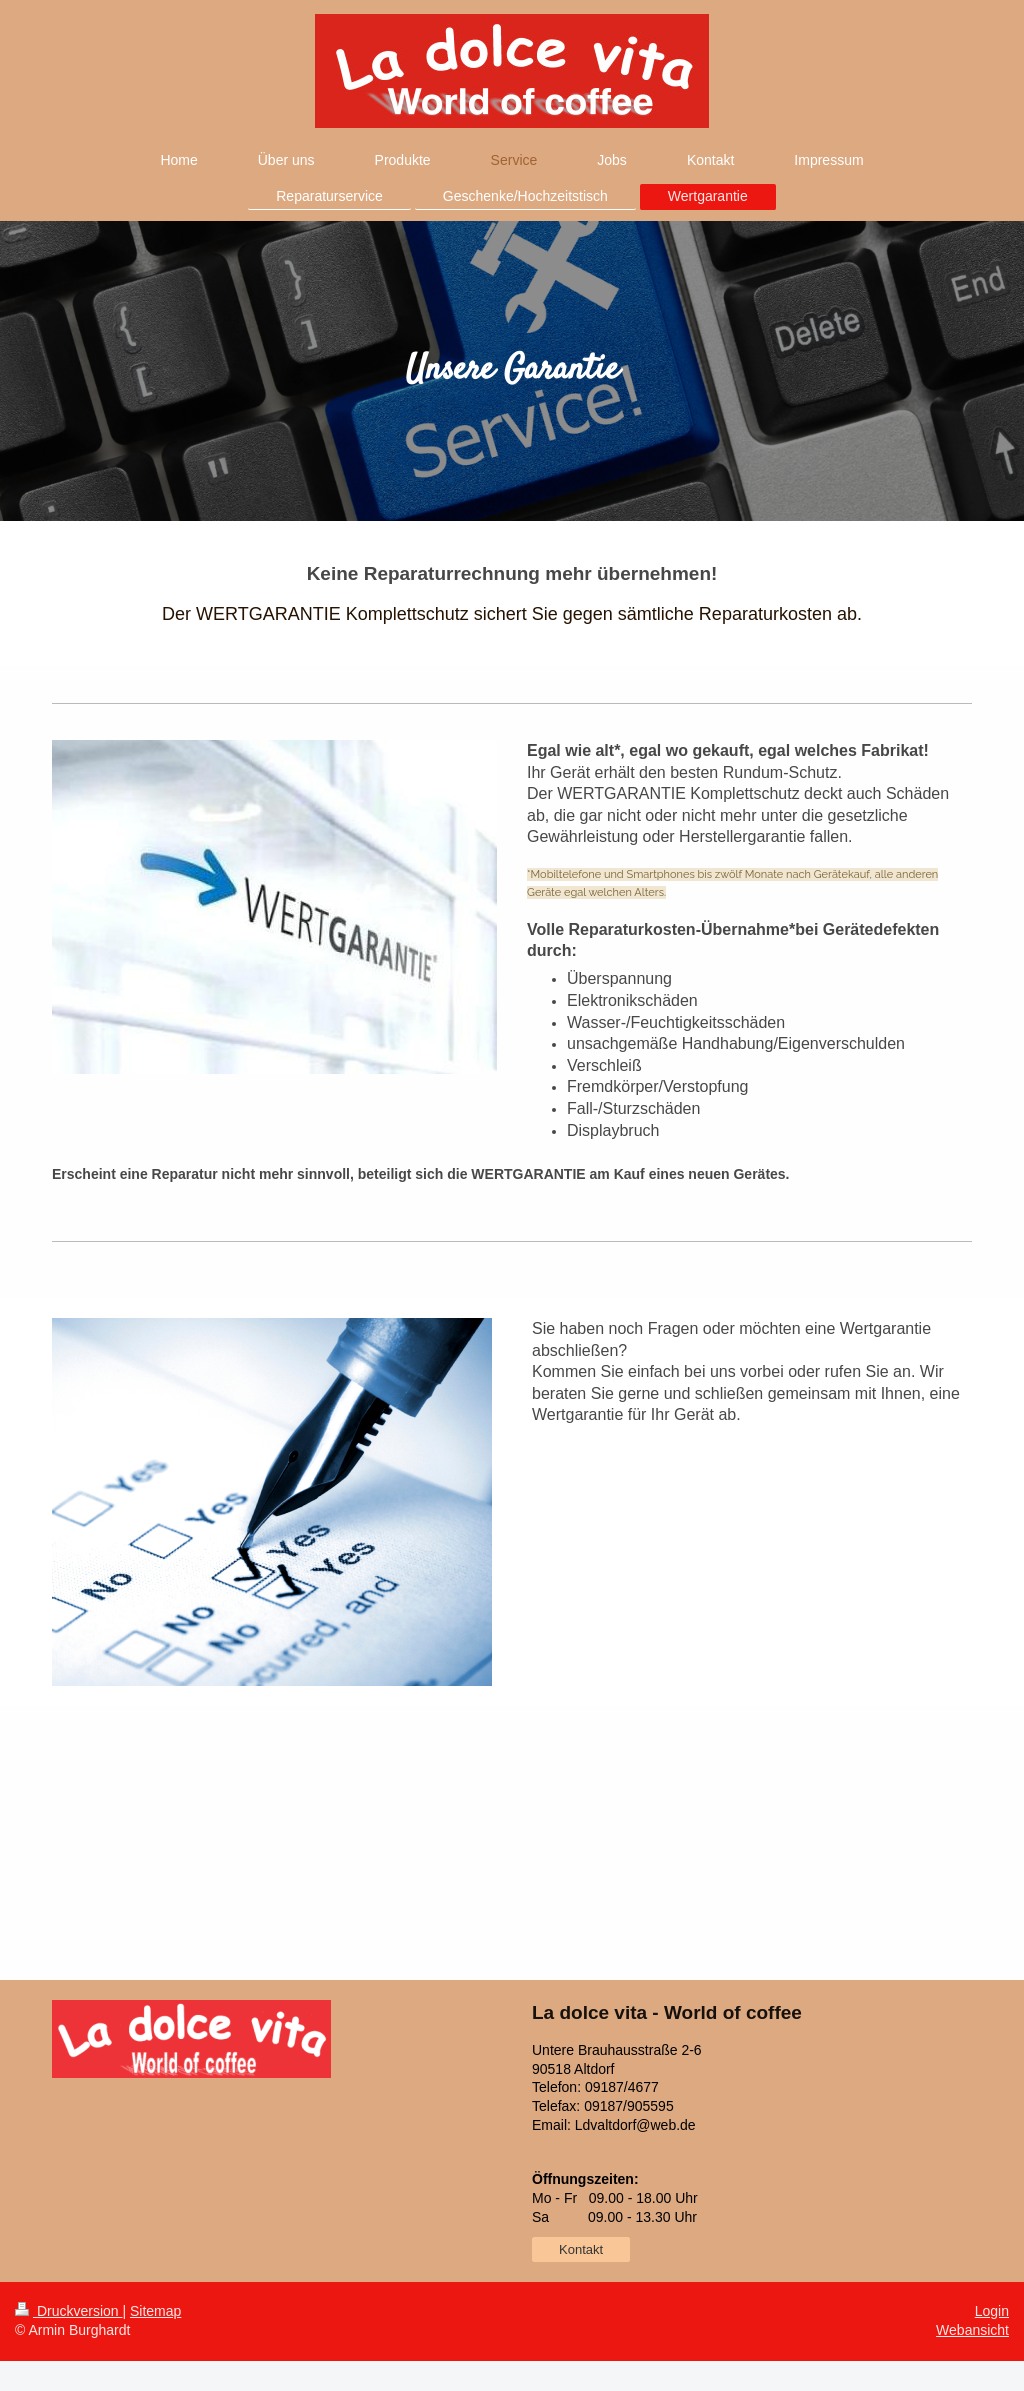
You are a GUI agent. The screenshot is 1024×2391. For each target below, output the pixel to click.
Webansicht (972, 2330)
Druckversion (68, 2311)
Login (992, 2311)
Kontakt (581, 2249)
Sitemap (155, 2311)
